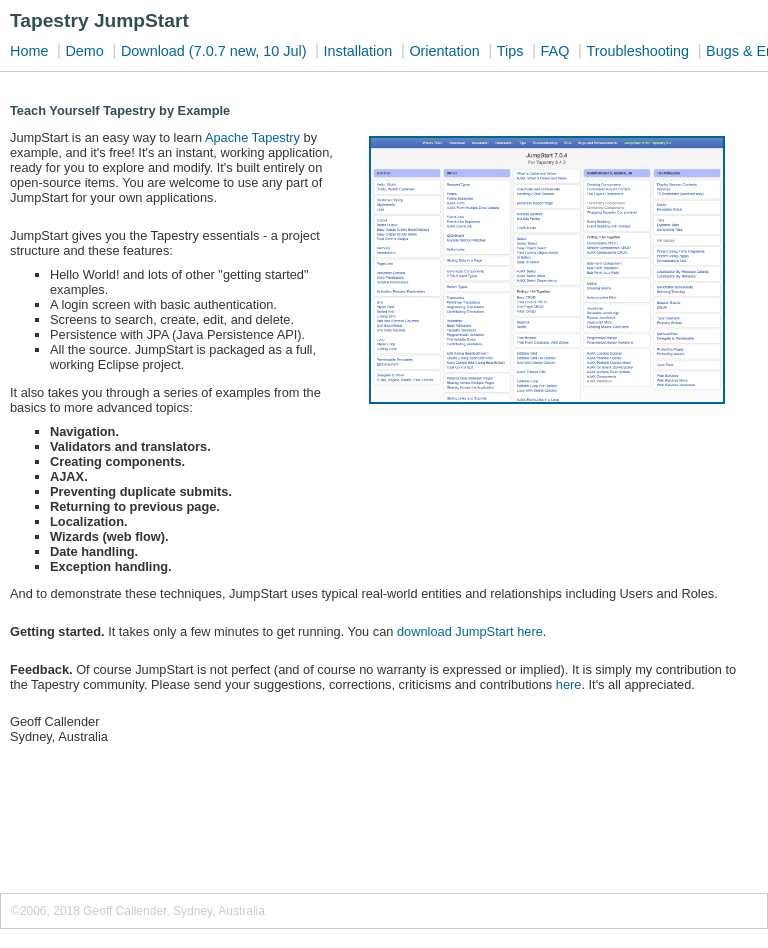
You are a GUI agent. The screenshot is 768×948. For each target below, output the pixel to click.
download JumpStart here (470, 631)
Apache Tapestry (252, 137)
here (569, 684)
